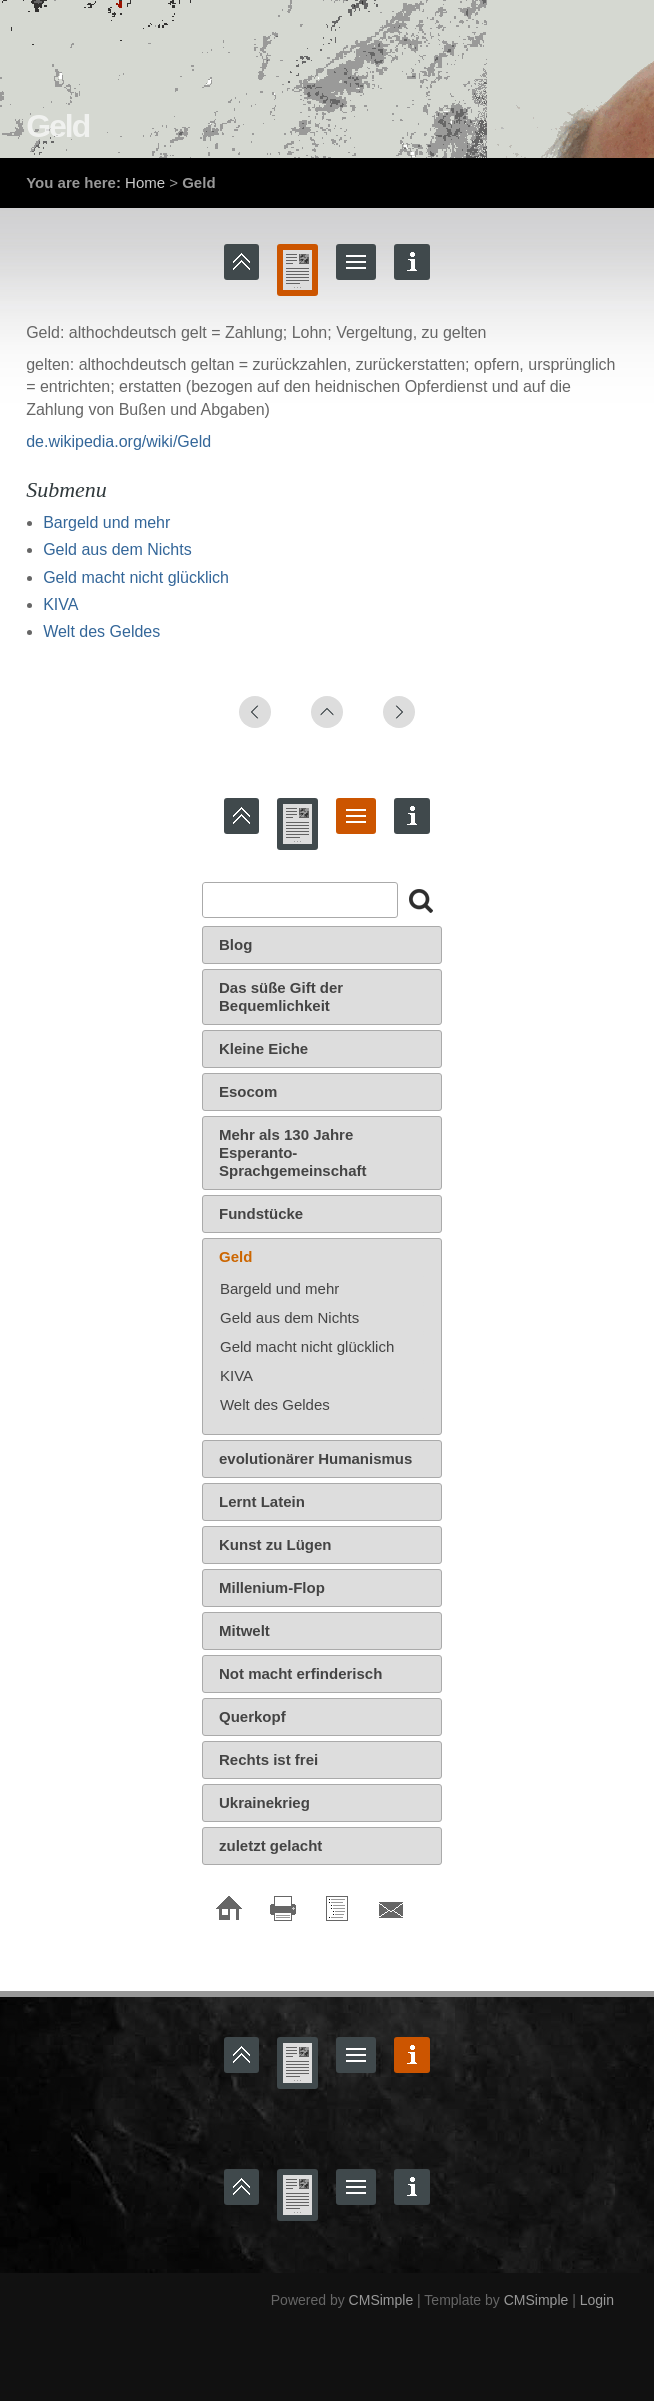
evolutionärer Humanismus (315, 1458)
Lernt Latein (262, 1501)
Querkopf (252, 1716)
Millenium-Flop (272, 1587)
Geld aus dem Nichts (117, 549)
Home (145, 182)
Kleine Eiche (263, 1048)
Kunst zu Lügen (275, 1544)
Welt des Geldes (101, 631)
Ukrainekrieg (264, 1802)
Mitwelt (244, 1630)
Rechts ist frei (268, 1759)
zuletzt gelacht (270, 1845)
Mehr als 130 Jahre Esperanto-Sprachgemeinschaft (293, 1152)
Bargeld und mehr (106, 522)
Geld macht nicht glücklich (136, 577)
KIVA (60, 604)
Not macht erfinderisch (300, 1673)
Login (597, 2300)
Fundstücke (261, 1213)
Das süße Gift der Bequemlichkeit (281, 996)
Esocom (248, 1091)
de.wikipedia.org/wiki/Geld (118, 441)
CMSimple (381, 2300)
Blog (235, 944)
